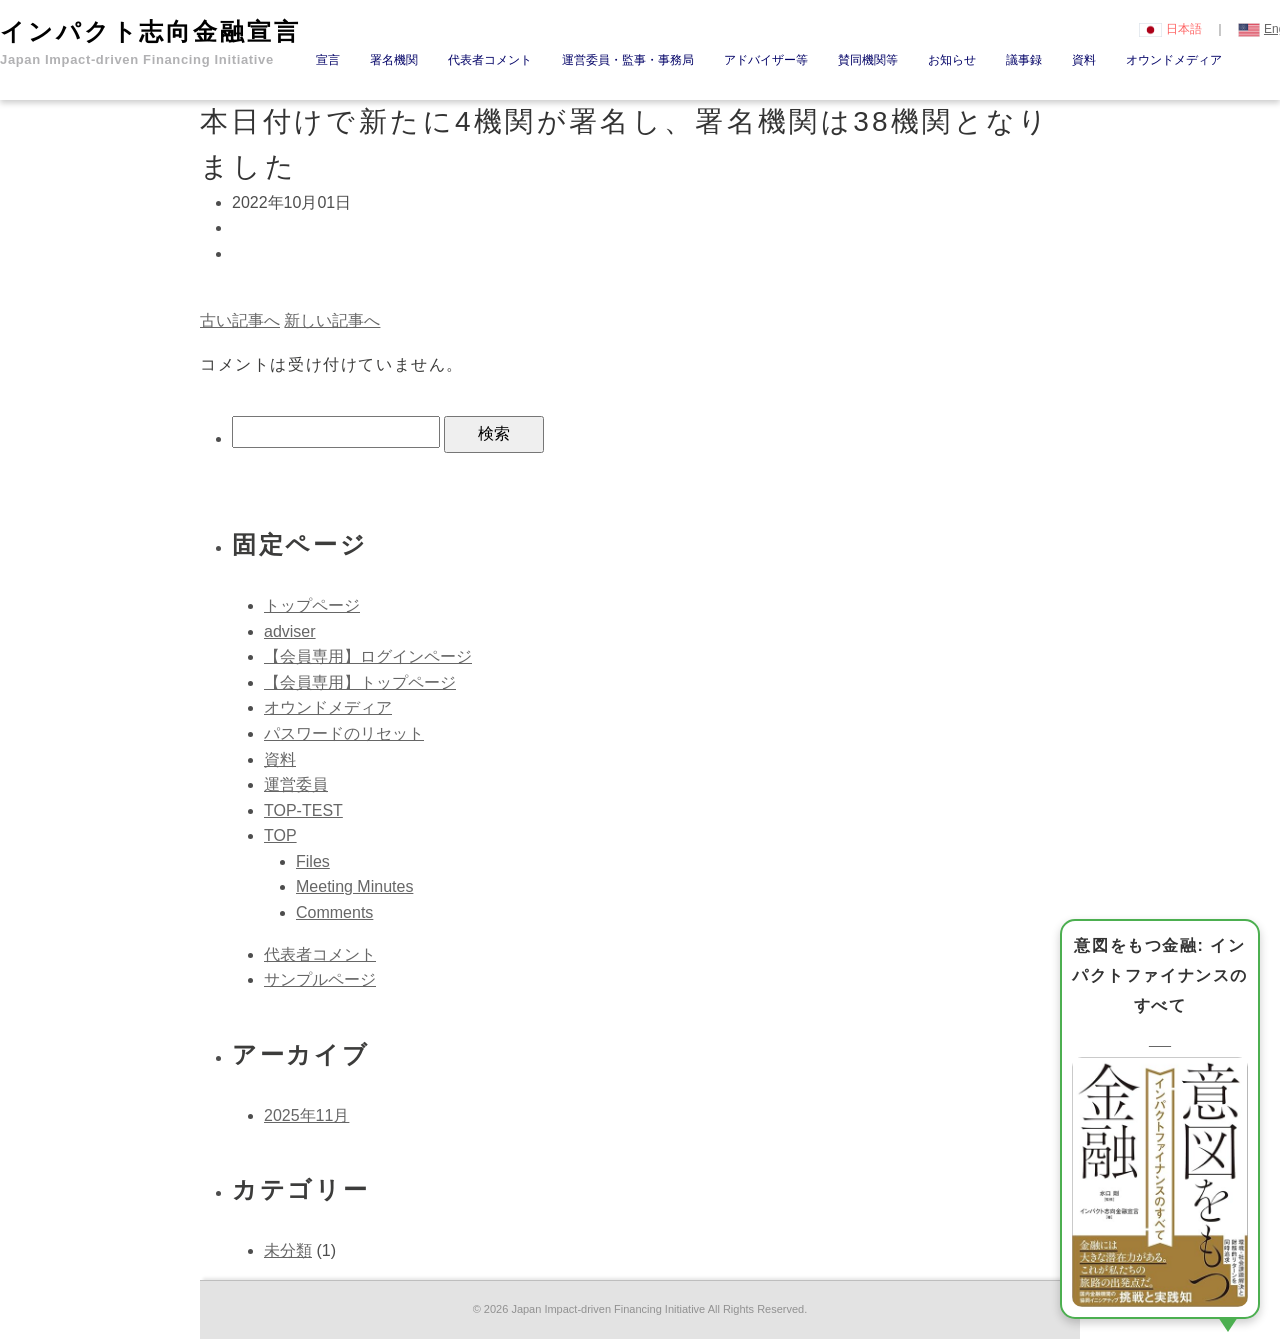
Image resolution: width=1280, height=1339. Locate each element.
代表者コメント (490, 60)
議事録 (1024, 60)
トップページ (312, 605)
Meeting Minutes (354, 886)
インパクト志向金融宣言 (150, 42)
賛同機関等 (868, 60)
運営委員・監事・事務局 (628, 60)
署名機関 (394, 60)
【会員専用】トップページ (360, 682)
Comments (334, 912)
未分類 (288, 1250)
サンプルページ (320, 979)
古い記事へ (240, 320)
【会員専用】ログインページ (368, 656)
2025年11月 (306, 1115)
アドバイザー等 (766, 60)
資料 (1084, 60)
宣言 (328, 60)
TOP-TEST (303, 810)
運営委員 (296, 784)
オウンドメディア (1174, 60)
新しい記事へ (332, 320)
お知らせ (952, 60)
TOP (280, 835)
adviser (290, 631)
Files (313, 861)
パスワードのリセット (344, 733)
